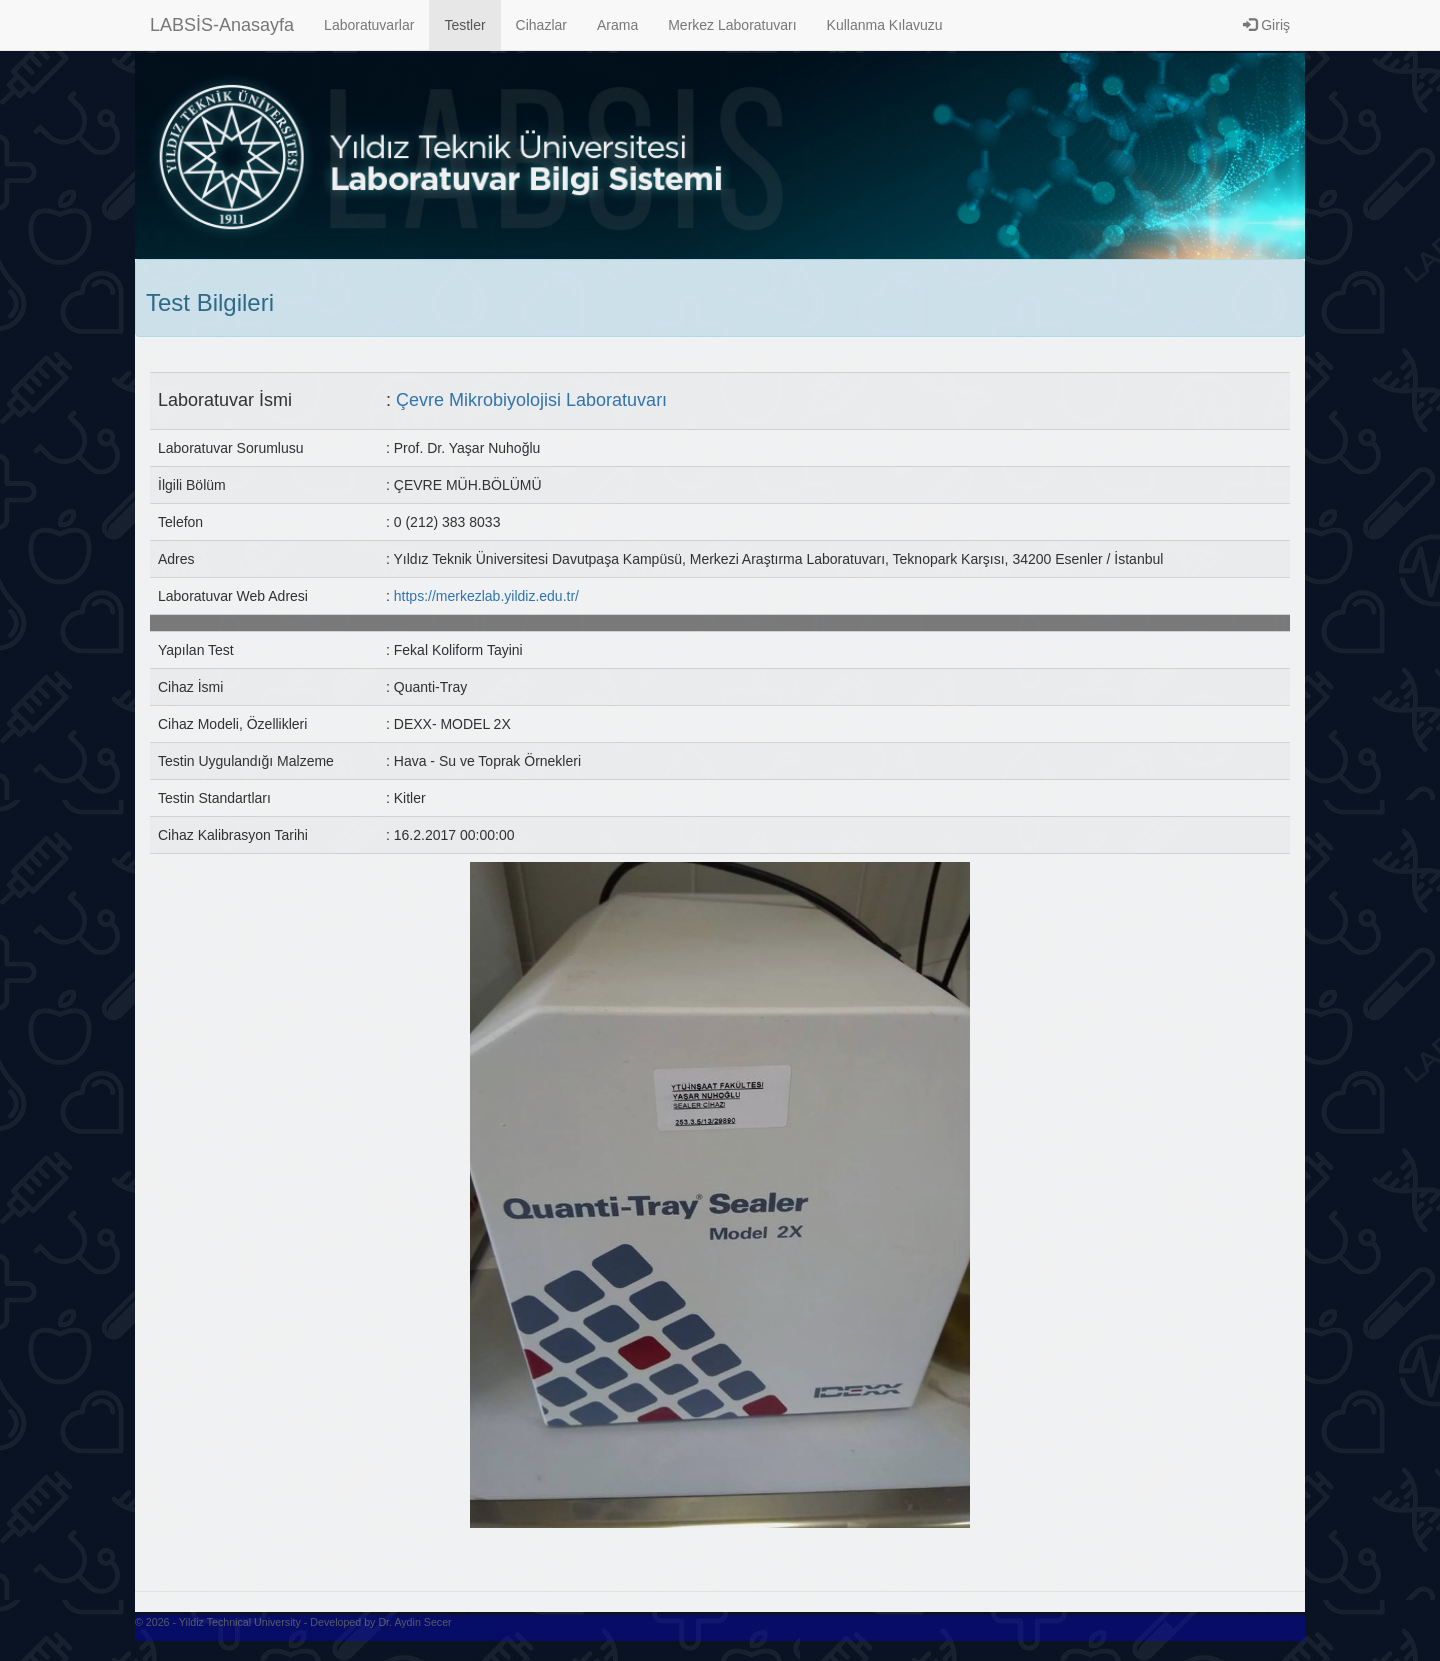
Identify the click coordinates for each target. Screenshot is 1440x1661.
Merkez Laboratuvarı (732, 25)
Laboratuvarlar (369, 25)
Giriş (1266, 25)
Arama (617, 25)
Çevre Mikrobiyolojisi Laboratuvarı (531, 400)
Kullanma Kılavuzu (885, 25)
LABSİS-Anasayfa (222, 25)
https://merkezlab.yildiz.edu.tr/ (486, 596)
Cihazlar (541, 25)
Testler (464, 25)
